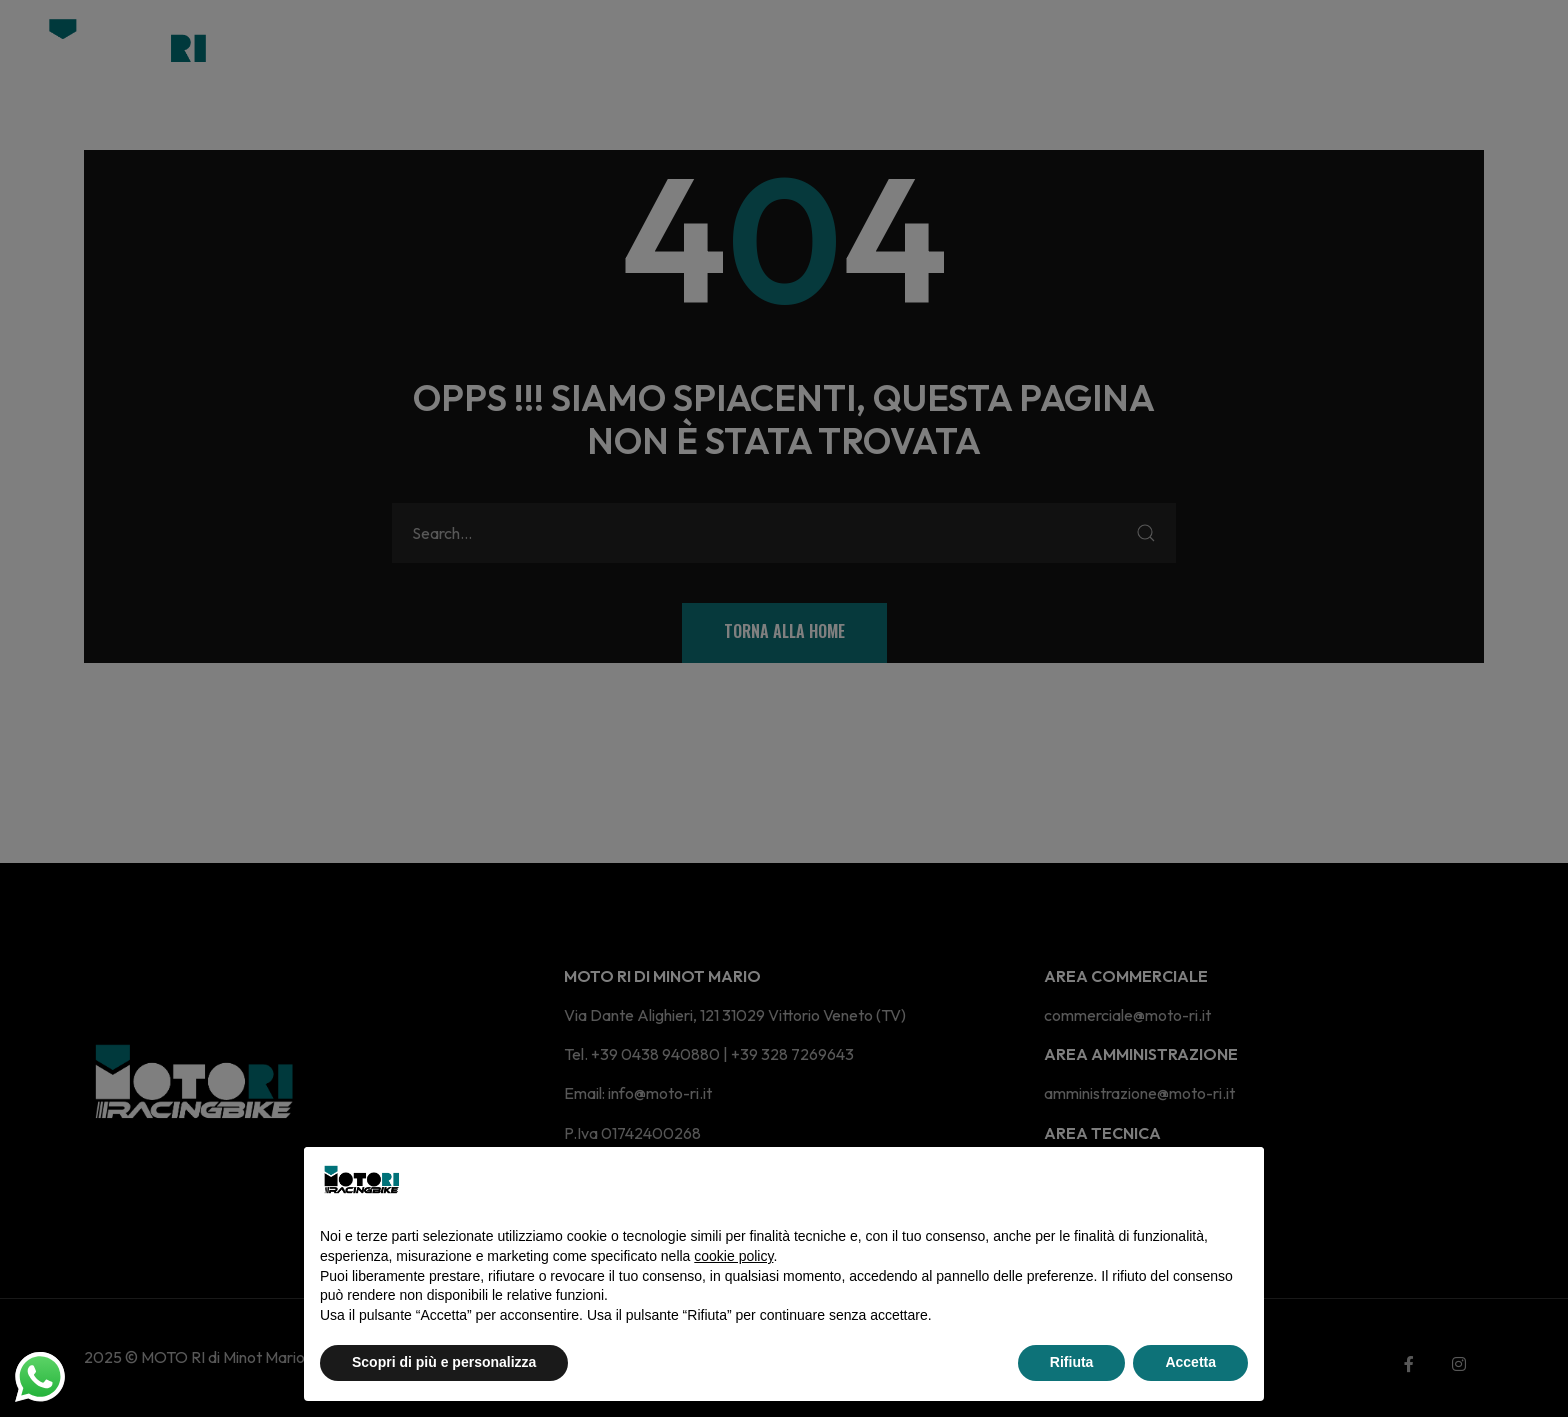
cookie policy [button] (733, 1256)
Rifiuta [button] (1072, 1362)
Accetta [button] (1190, 1362)
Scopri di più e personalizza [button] (444, 1362)
